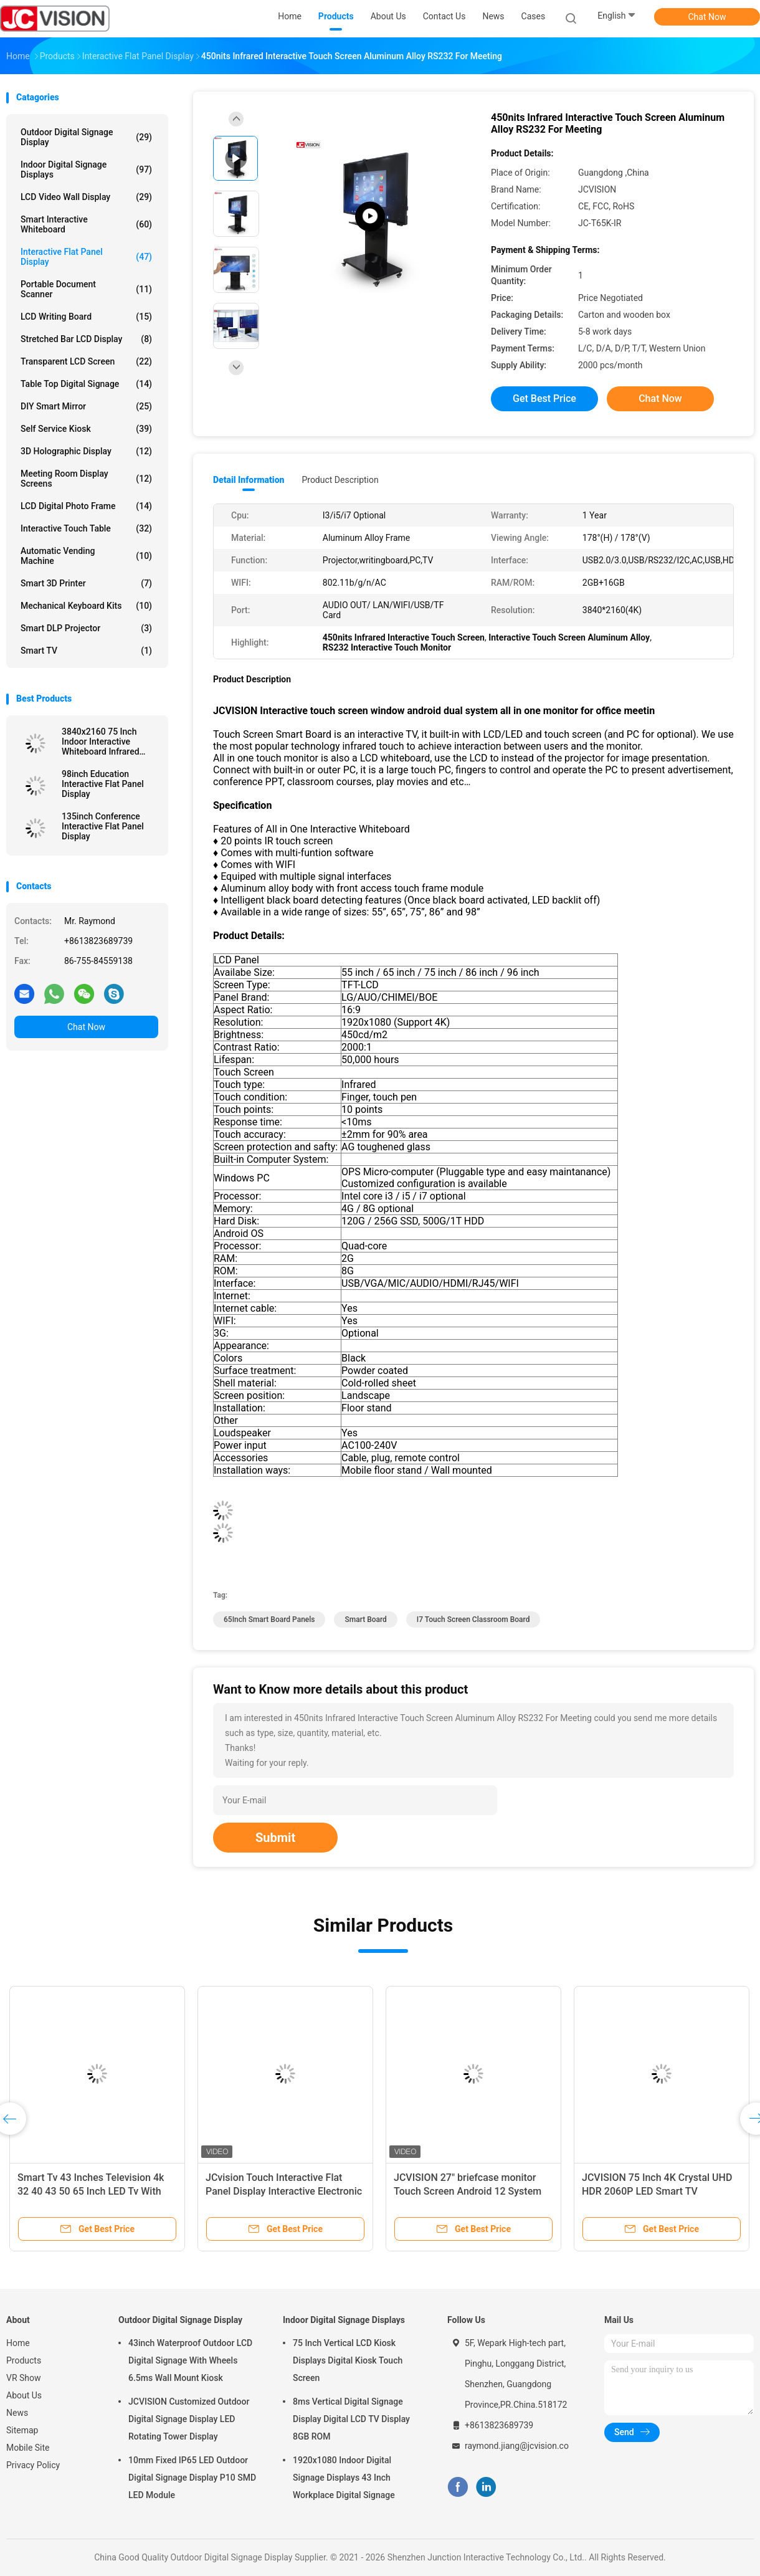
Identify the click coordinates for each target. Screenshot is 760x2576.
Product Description (340, 480)
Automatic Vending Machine (86, 556)
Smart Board (365, 1619)
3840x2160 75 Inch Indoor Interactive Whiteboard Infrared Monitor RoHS (101, 741)
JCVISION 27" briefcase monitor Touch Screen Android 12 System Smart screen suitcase (467, 2191)
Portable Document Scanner (86, 289)
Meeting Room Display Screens (86, 479)
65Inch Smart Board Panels (269, 1619)
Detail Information (248, 480)
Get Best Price (544, 398)
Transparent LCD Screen (86, 361)
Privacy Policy (33, 2465)
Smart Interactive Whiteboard (86, 224)
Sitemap (22, 2430)
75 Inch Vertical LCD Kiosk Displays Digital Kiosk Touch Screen (347, 2360)
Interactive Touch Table (86, 528)
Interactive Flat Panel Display (86, 257)
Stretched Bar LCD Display (86, 339)
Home (18, 2343)
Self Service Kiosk (86, 428)
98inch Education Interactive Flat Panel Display (103, 784)
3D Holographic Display (86, 451)
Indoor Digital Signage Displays (86, 169)
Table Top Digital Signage (86, 384)
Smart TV (86, 650)
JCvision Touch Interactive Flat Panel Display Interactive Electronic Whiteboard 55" (284, 2191)
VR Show (23, 2378)
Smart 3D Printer (86, 583)
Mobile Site (28, 2448)
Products (23, 2360)
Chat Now (707, 17)
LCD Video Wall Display (86, 197)
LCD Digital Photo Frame (86, 506)
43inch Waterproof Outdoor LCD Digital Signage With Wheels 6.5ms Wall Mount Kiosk (190, 2360)
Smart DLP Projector (86, 628)
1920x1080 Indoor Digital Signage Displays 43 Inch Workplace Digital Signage (344, 2477)
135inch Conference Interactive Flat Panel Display (103, 826)
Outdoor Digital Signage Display (86, 137)
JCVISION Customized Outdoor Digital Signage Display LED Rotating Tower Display (188, 2419)
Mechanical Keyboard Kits (86, 605)
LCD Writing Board (86, 316)
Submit (275, 1837)
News (17, 2413)
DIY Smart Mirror (86, 406)
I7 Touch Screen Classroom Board (473, 1619)
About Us (24, 2395)
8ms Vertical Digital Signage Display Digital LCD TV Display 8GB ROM (351, 2419)
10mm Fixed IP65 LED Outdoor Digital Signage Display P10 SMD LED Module (192, 2477)
